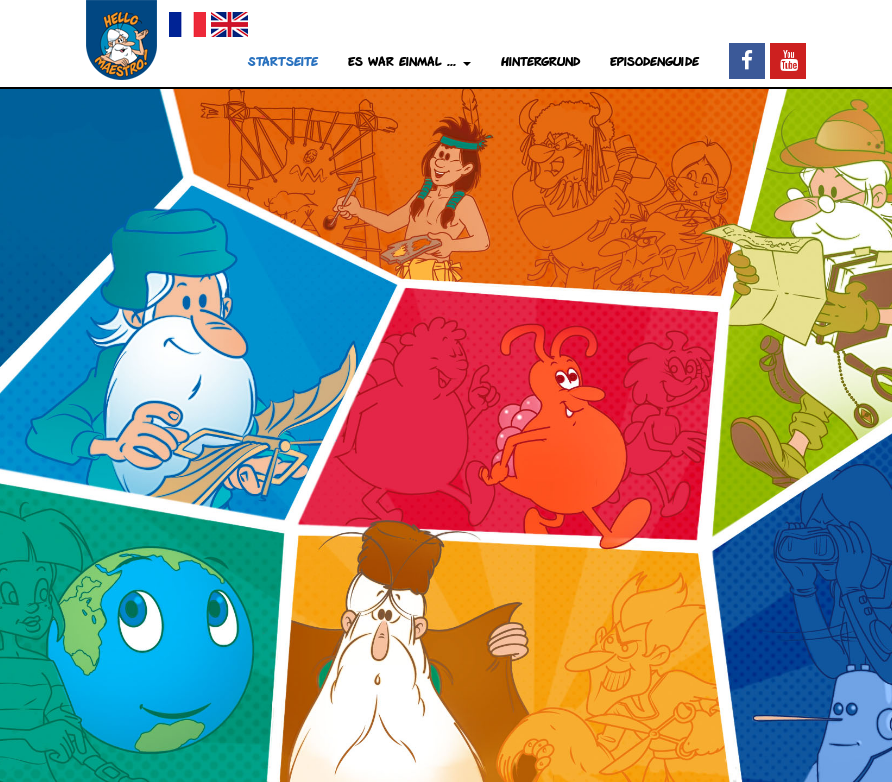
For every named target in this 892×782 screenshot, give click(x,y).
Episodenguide (654, 62)
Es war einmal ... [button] (409, 62)
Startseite (283, 62)
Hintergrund (540, 62)
